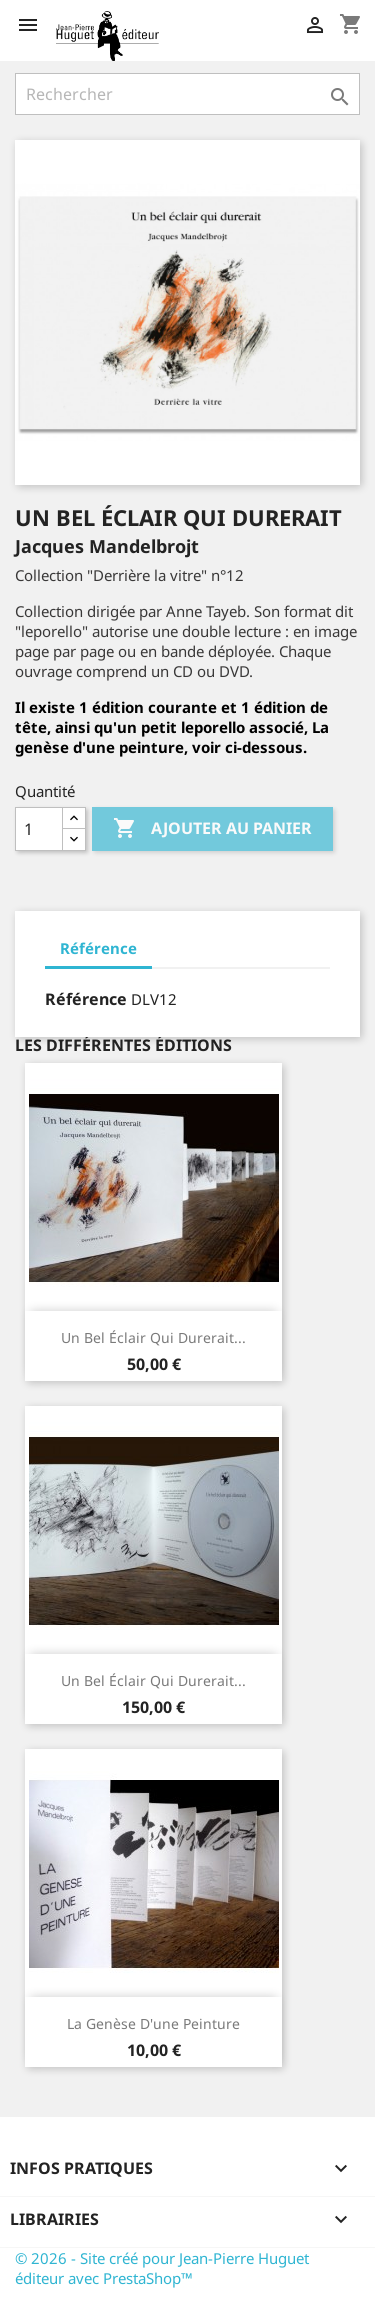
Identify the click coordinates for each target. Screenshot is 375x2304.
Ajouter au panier (212, 829)
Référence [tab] (98, 948)
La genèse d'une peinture (153, 2023)
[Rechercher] (187, 94)
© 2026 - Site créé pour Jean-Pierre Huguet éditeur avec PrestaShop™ (162, 2268)
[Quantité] (39, 829)
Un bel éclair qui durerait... (153, 1337)
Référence (86, 999)
